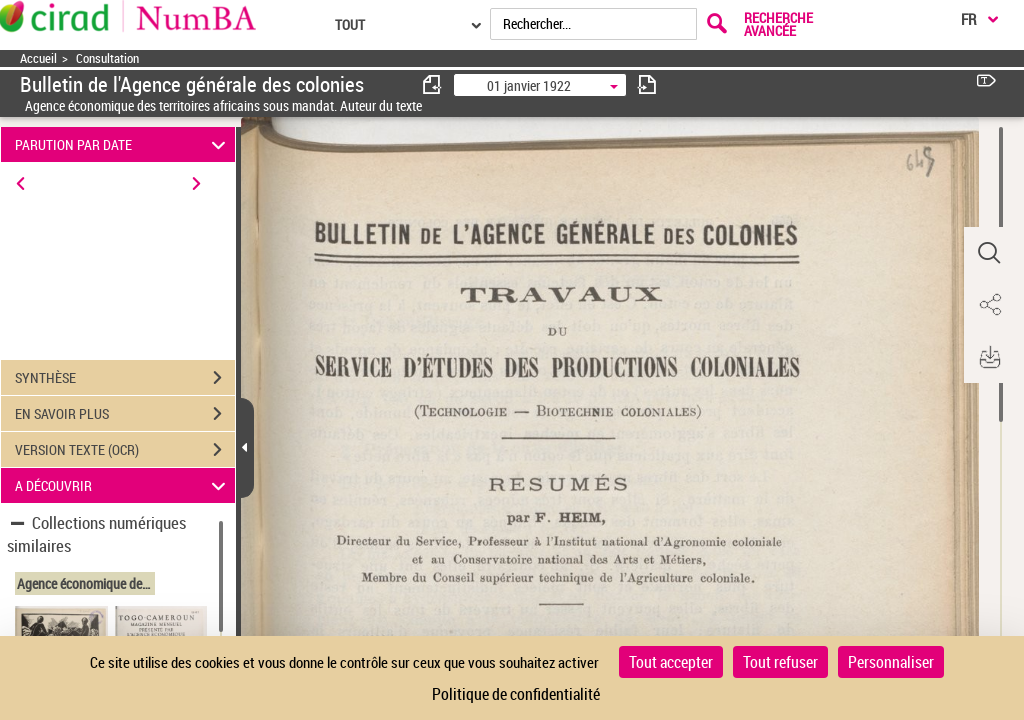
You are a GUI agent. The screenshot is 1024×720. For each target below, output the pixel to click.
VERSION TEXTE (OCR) (125, 450)
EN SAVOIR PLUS (125, 414)
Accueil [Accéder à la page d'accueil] (38, 58)
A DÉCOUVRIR (123, 485)
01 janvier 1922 (529, 85)
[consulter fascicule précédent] (433, 84)
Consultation (107, 58)
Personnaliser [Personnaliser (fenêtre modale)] (891, 662)
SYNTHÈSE (125, 378)
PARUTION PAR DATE (123, 144)
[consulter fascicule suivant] (647, 84)
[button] (989, 253)
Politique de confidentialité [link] (516, 694)
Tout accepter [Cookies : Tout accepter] (671, 662)
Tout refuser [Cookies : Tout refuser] (780, 662)
